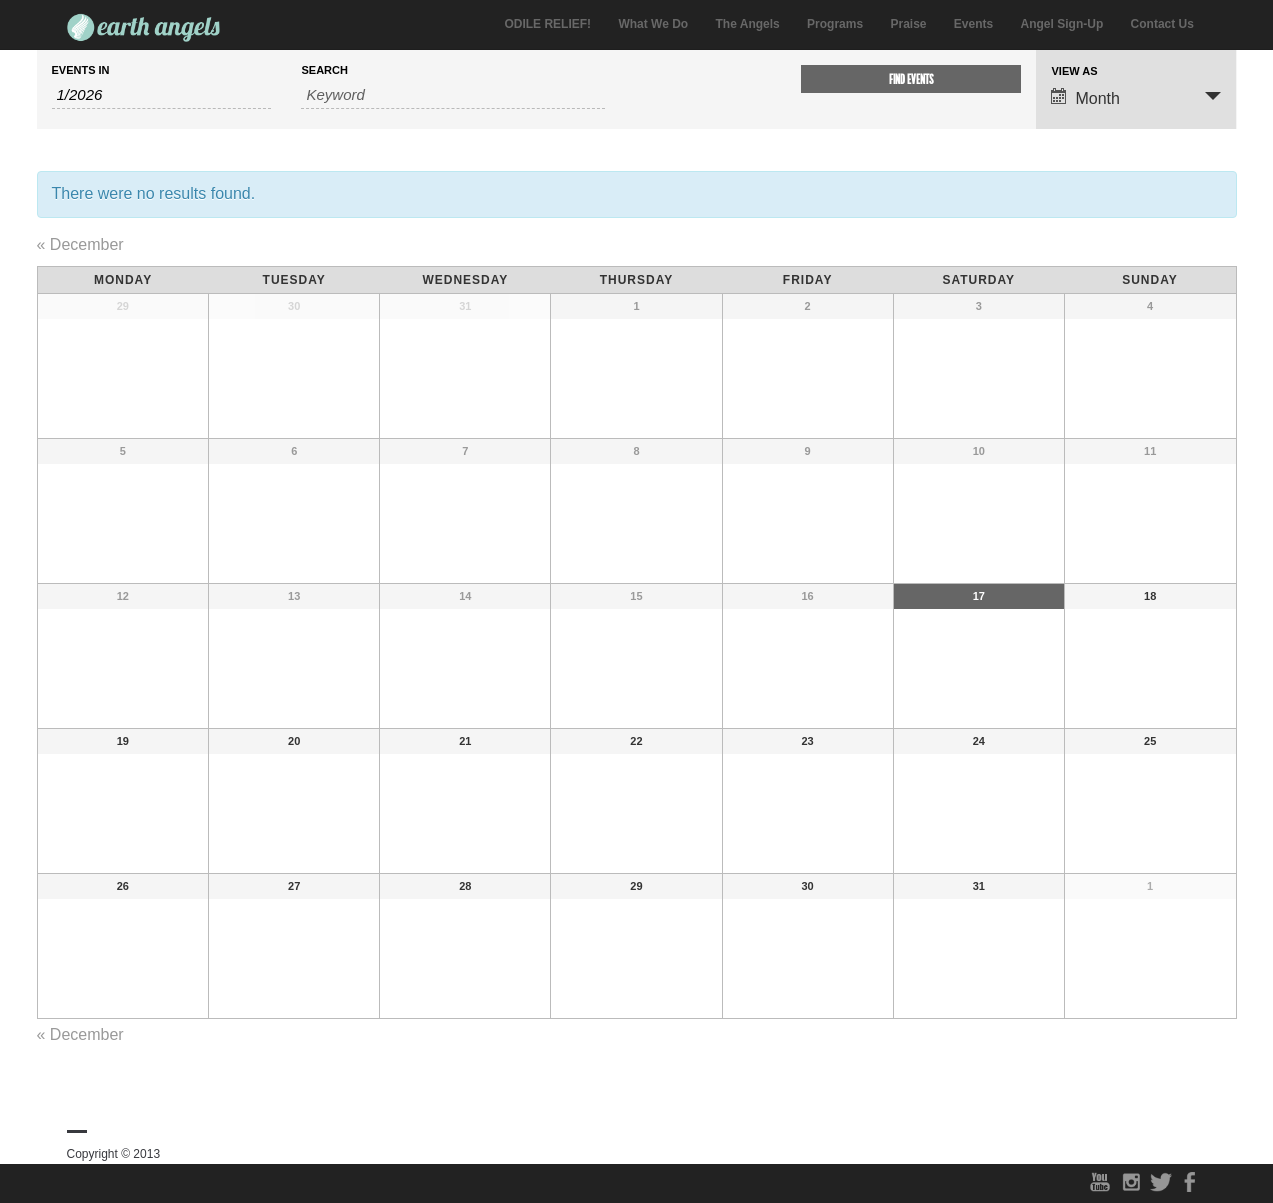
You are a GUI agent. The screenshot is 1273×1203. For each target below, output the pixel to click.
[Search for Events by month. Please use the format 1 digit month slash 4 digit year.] (162, 95)
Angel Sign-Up (1062, 24)
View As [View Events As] (1074, 71)
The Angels (748, 24)
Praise (908, 24)
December (80, 244)
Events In (81, 70)
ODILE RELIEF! (547, 24)
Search (324, 70)
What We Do (653, 24)
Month (1085, 97)
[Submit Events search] (911, 79)
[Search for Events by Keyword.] (452, 95)
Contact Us (1162, 24)
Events (973, 24)
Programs (835, 24)
